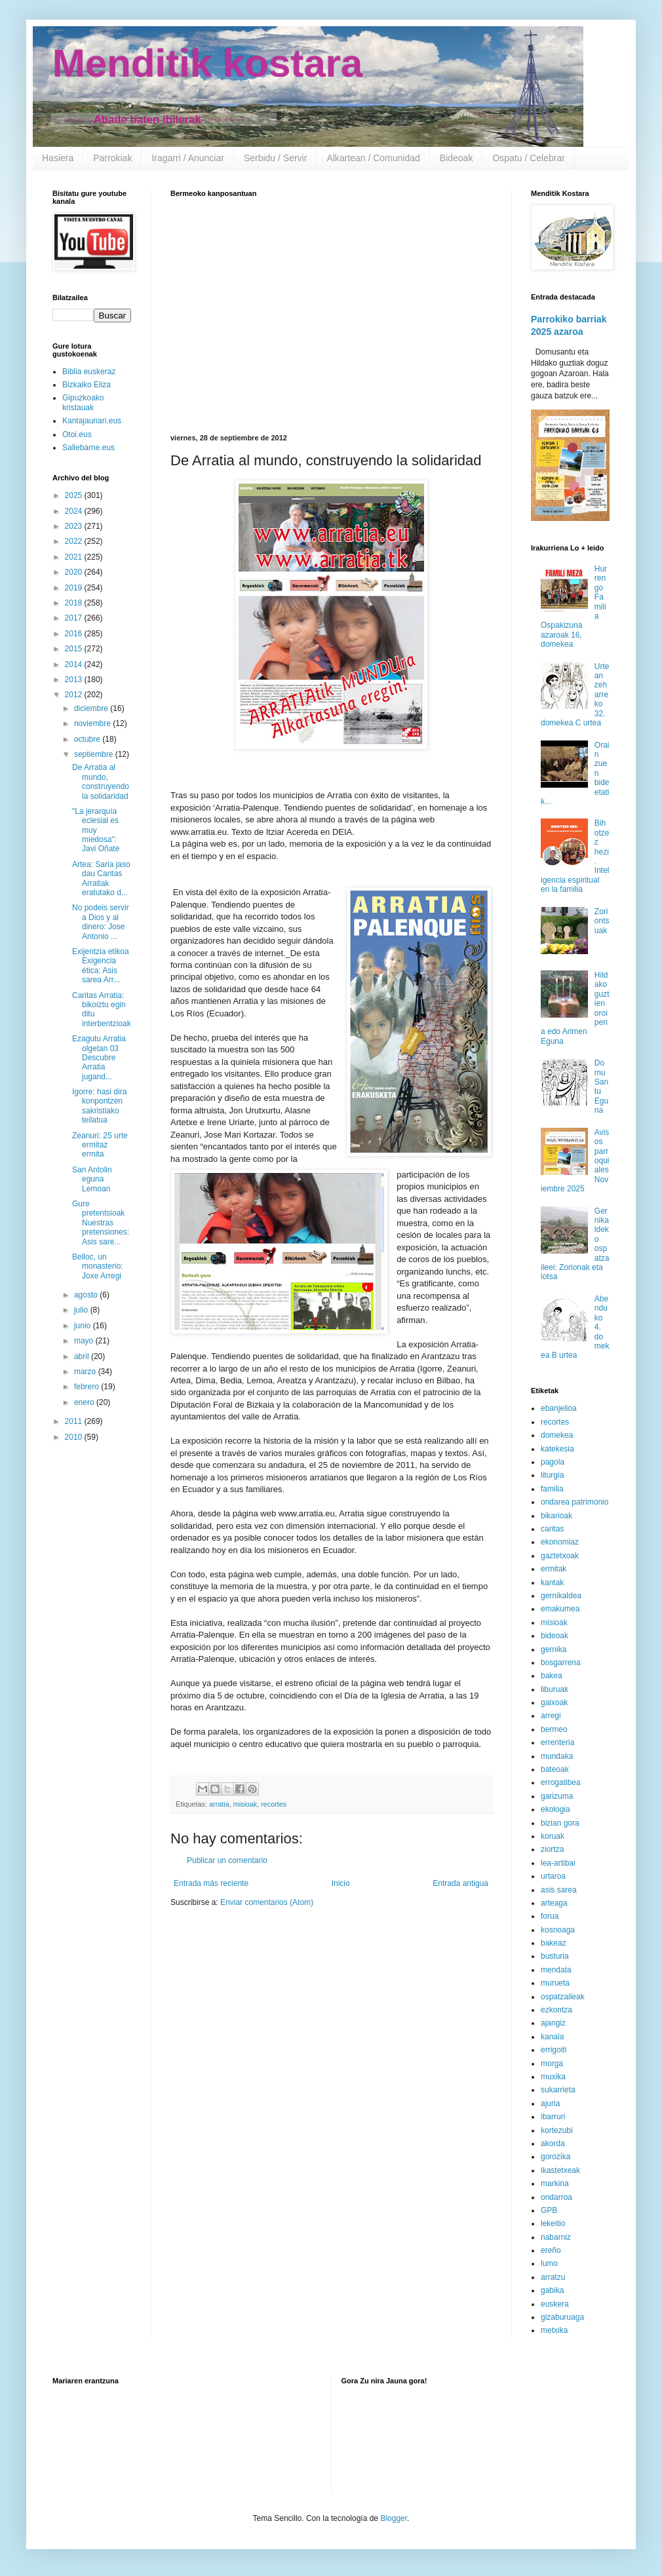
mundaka (557, 1756)
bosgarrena (561, 1662)
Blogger (393, 2518)
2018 (75, 602)
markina (555, 2183)
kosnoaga (558, 1929)
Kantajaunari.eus (91, 420)
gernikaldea (561, 1595)
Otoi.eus (77, 434)
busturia (555, 1956)
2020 (75, 572)
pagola (552, 1462)
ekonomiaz (560, 1542)
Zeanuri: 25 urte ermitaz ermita (100, 1145)
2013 (75, 679)
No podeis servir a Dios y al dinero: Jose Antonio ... (100, 921)
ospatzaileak (563, 1996)
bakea (551, 1675)
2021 (75, 557)
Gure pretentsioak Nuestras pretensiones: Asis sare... (100, 1222)
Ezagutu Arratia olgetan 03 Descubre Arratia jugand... (99, 1057)
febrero (87, 1386)
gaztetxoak (560, 1555)
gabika (552, 2290)
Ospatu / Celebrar (528, 158)
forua (549, 1916)
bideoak (554, 1635)
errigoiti (553, 2049)
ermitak (553, 1568)
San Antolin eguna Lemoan (92, 1179)
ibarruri (553, 2116)
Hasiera (57, 158)
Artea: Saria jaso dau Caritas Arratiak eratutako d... (101, 878)
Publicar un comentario (227, 1860)
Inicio (341, 1883)
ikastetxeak (560, 2170)
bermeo (554, 1729)
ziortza (552, 1849)
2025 (75, 495)
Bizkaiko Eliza (86, 384)
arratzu (553, 2277)
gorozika (555, 2156)
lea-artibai (558, 1863)
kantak (552, 1582)
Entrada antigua (460, 1883)
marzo (86, 1371)
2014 (75, 664)
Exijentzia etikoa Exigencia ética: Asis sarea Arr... (100, 965)
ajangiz (553, 2023)
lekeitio (553, 2223)
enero (85, 1402)
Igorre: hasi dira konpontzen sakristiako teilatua (99, 1106)
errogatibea (561, 1782)
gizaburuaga (562, 2317)
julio (82, 1310)
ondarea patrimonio (574, 1502)
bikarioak (556, 1515)
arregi (551, 1715)
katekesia (557, 1448)
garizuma (557, 1796)
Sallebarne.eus (88, 447)
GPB (549, 2210)
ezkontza (556, 2009)
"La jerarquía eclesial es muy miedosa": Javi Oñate (95, 830)
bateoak (555, 1769)
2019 (75, 587)
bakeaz (553, 1943)
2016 (75, 633)
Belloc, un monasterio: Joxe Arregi (97, 1266)
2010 (75, 1437)
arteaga (554, 1903)
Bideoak (456, 158)
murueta (555, 1983)
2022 (75, 541)
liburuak (554, 1689)
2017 (75, 618)
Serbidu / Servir (275, 158)
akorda (553, 2143)
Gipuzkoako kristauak (83, 402)
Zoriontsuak (602, 921)
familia (552, 1488)
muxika (553, 2076)
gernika (553, 1649)
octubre (88, 739)
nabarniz (556, 2237)
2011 (75, 1421)
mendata (556, 1969)
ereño (551, 2250)
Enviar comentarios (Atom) (266, 1902)
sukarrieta (558, 2089)
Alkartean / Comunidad (372, 158)
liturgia (552, 1475)
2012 (75, 694)
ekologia (555, 1809)
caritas (552, 1528)
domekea (557, 1435)
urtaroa (553, 1876)
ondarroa (556, 2197)
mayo (85, 1340)
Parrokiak (112, 158)
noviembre (93, 723)
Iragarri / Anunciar (187, 158)
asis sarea (559, 1889)
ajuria (550, 2103)
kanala (552, 2036)
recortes (273, 1804)
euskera (555, 2304)
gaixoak (554, 1702)
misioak (245, 1804)
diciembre (92, 708)
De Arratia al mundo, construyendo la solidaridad (100, 781)
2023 (75, 526)
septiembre (94, 754)
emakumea (560, 1608)
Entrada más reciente (211, 1883)
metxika (554, 2330)
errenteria (557, 1742)
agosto (87, 1294)
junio (83, 1325)
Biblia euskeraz (88, 371)
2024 (75, 511)
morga (552, 2063)
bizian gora (560, 1823)
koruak (552, 1836)
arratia (219, 1804)
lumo (549, 2263)
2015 (75, 648)
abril (82, 1356)
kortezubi (557, 2130)
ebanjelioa (559, 1408)
